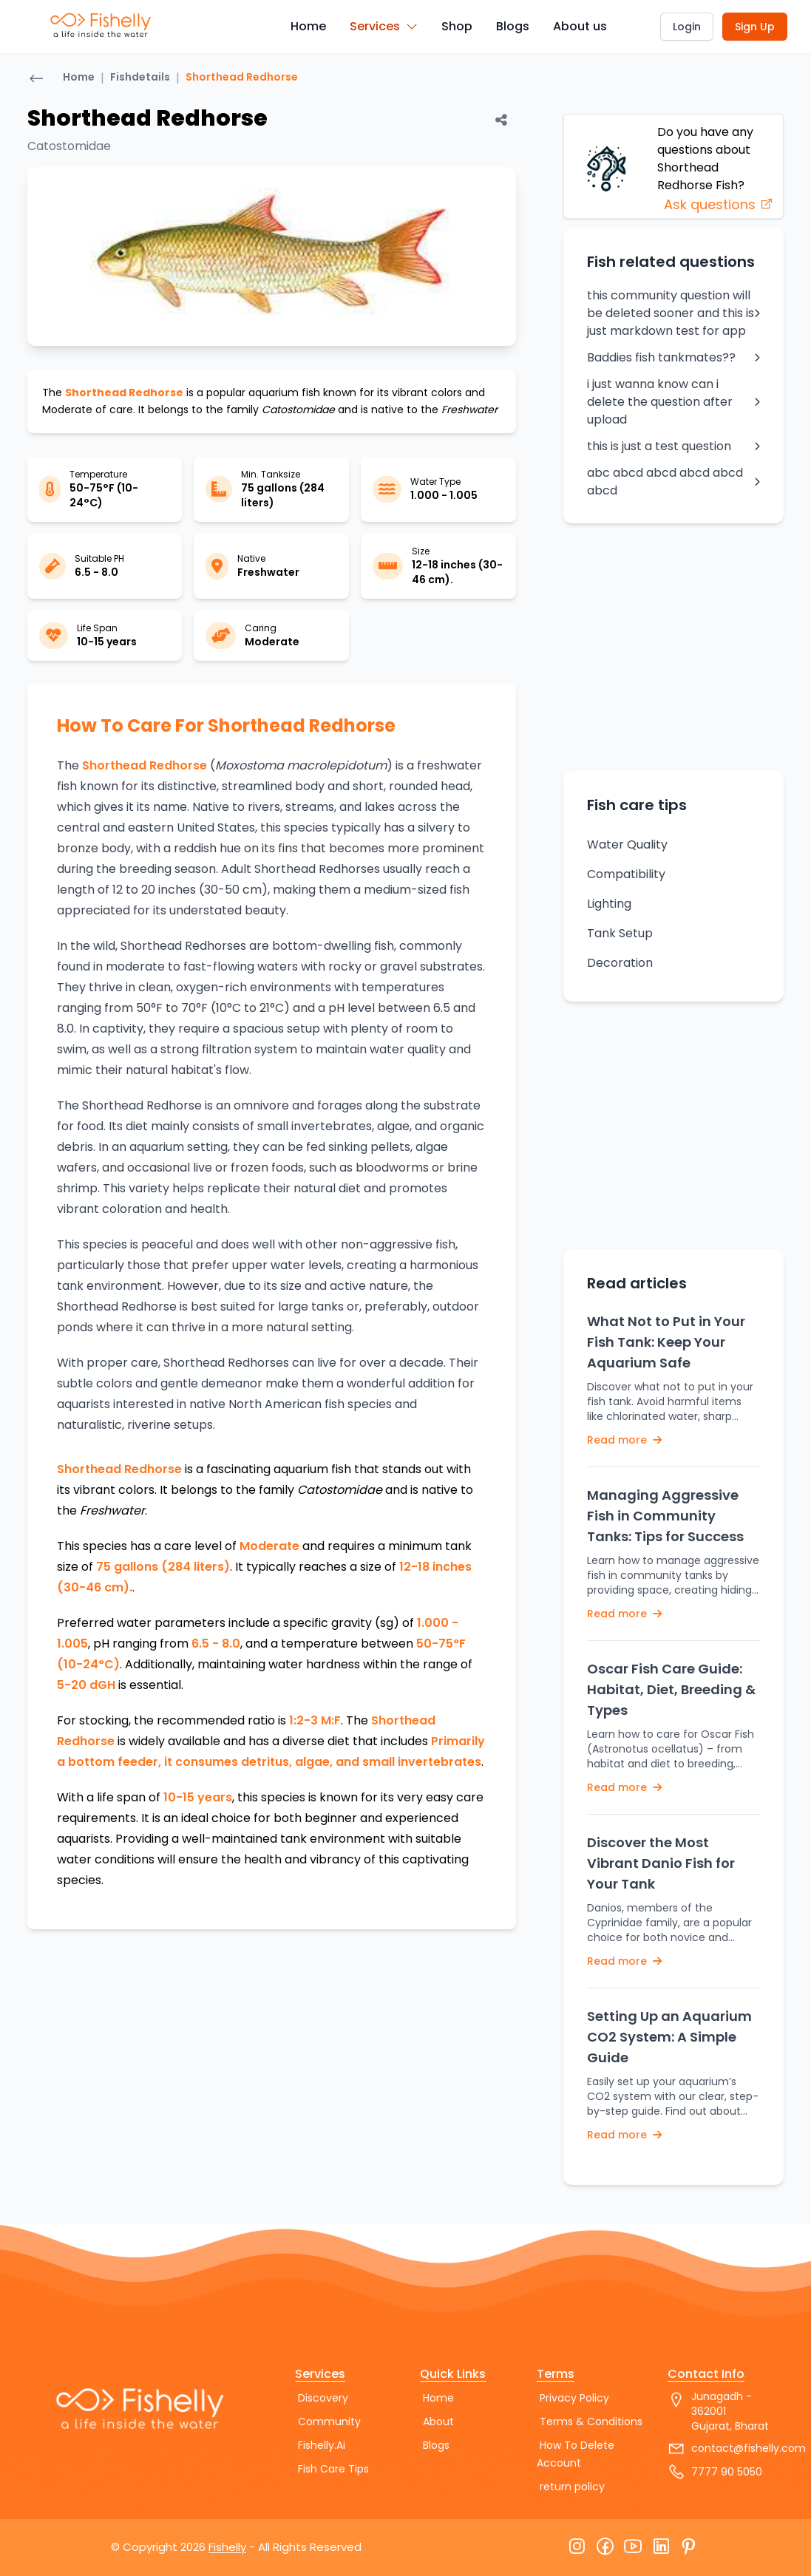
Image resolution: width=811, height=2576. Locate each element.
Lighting (609, 903)
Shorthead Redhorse (242, 76)
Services (384, 26)
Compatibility (626, 874)
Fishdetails (140, 76)
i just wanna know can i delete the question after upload (674, 401)
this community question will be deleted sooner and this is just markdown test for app (674, 313)
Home (308, 26)
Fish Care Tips (333, 2468)
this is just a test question (674, 446)
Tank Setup (620, 933)
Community (329, 2421)
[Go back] (36, 79)
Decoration (620, 962)
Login (687, 26)
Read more (624, 1440)
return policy (572, 2486)
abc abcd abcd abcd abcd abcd (674, 481)
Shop (456, 26)
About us (580, 26)
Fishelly (227, 2547)
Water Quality (627, 844)
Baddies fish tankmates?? (674, 357)
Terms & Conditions (591, 2421)
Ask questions (719, 204)
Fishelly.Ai (321, 2445)
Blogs (512, 26)
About (438, 2421)
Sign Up (755, 26)
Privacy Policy (574, 2397)
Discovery (323, 2397)
